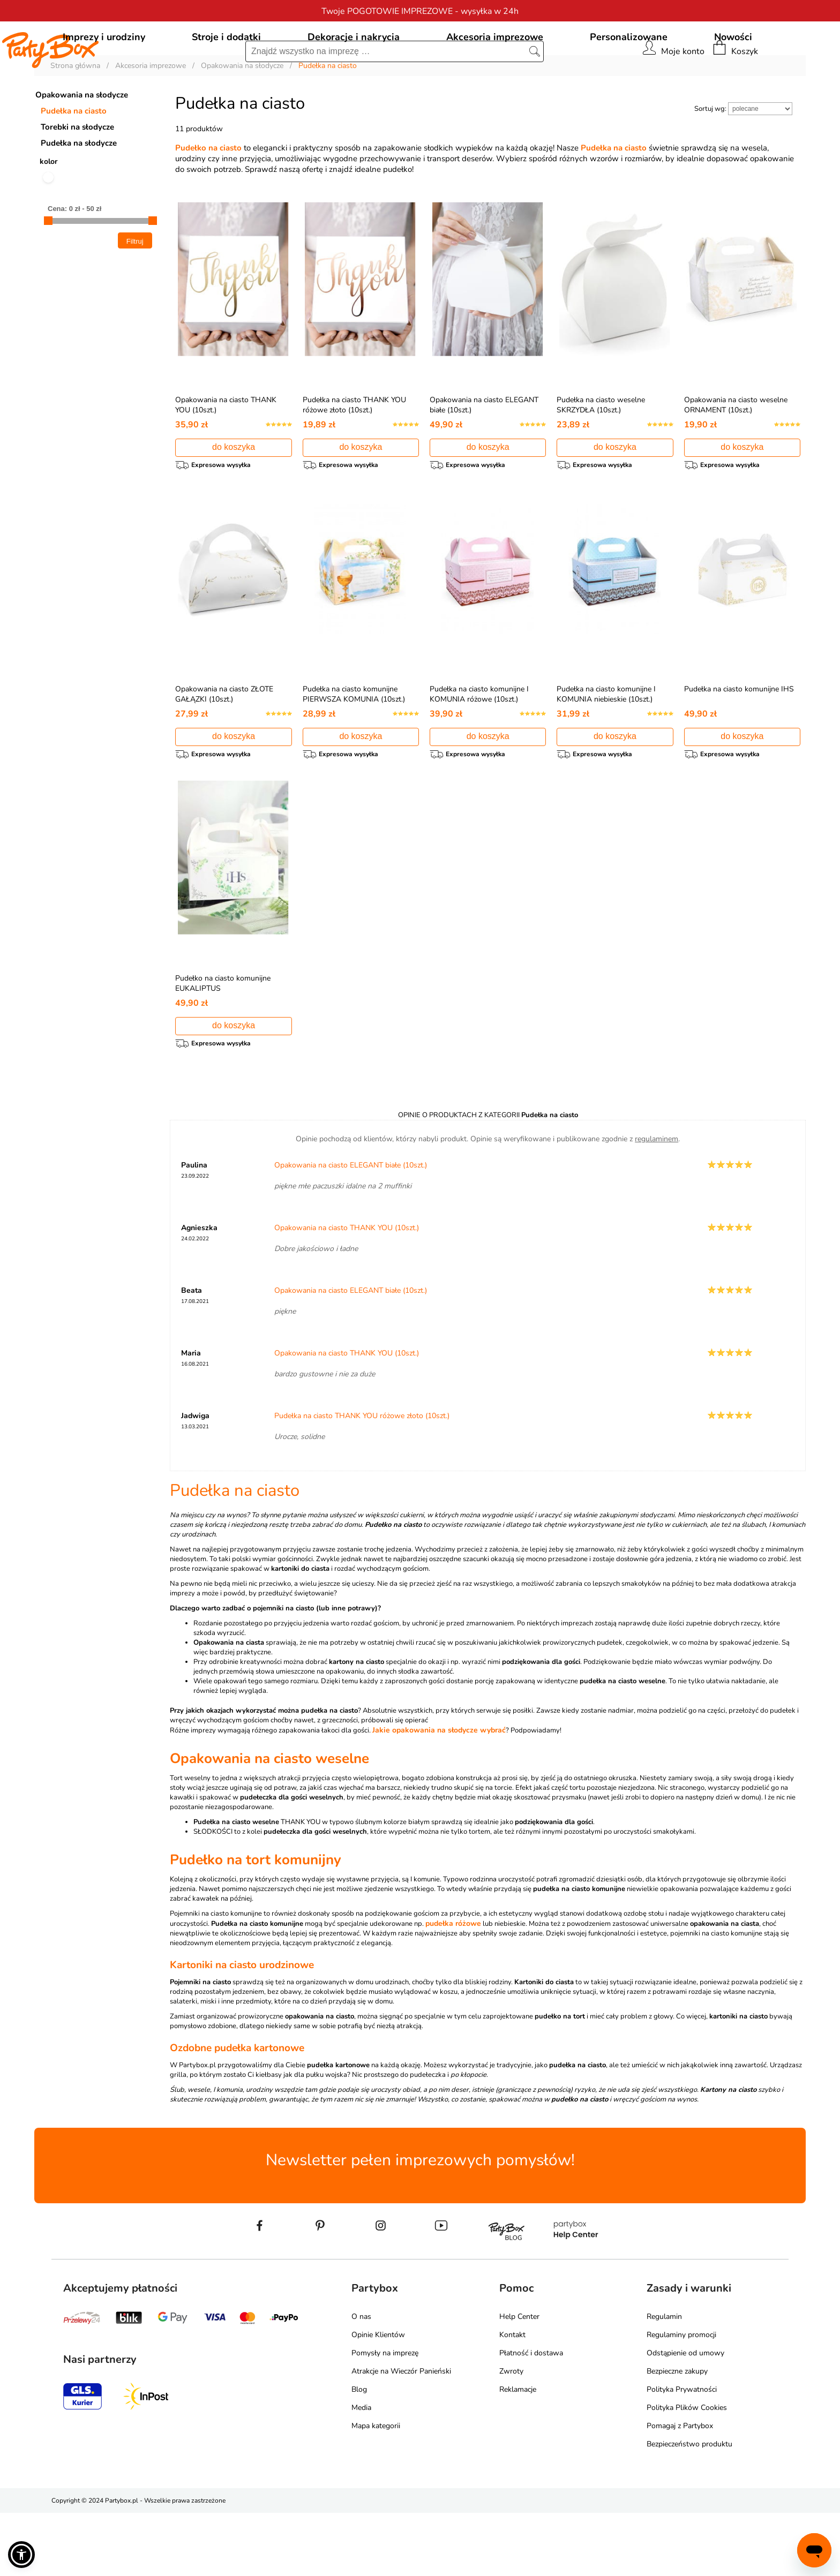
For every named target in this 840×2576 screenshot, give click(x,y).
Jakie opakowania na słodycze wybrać (439, 1793)
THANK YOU (300, 1885)
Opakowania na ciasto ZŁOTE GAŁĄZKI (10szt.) (224, 747)
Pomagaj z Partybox (680, 2489)
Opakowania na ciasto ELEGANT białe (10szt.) (350, 1228)
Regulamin (664, 2380)
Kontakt (512, 2398)
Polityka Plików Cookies (687, 2471)
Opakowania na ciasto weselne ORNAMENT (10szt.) (736, 453)
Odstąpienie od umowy (685, 2416)
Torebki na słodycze (77, 175)
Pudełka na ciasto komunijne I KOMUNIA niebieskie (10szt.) (606, 747)
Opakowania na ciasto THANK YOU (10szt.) (346, 1291)
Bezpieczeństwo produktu (689, 2507)
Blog (359, 2452)
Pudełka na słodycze (79, 191)
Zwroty (511, 2434)
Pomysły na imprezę (384, 2416)
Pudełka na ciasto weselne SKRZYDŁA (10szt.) (601, 453)
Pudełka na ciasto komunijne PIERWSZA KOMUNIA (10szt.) (354, 747)
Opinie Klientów (378, 2398)
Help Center (519, 2380)
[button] (21, 2554)
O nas (361, 2380)
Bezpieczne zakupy (677, 2434)
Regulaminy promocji (681, 2398)
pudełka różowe (453, 1987)
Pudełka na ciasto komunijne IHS (739, 742)
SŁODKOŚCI (212, 1895)
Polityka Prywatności (682, 2452)
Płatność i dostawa (531, 2416)
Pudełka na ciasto (74, 159)
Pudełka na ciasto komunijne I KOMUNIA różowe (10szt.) (479, 747)
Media (361, 2471)
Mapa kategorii (375, 2489)
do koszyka (233, 495)
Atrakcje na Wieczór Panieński (401, 2434)
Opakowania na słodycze (81, 143)
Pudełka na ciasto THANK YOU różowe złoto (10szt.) (354, 453)
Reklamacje (517, 2452)
